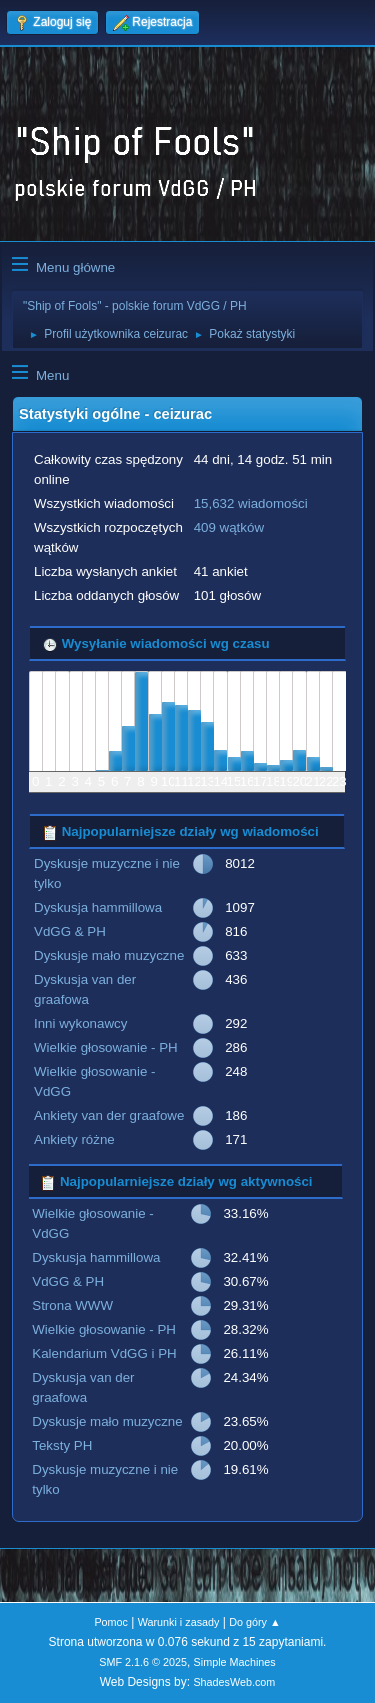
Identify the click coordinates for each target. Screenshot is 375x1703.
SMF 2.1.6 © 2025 (143, 1662)
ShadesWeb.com (234, 1682)
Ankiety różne (74, 1139)
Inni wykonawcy (80, 1023)
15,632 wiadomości (251, 503)
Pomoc (111, 1622)
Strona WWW (72, 1305)
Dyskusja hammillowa (98, 907)
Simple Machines (235, 1662)
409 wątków (229, 527)
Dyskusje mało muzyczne (109, 955)
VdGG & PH (70, 931)
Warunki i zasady (179, 1622)
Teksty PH (62, 1445)
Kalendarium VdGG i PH (104, 1353)
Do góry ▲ (254, 1622)
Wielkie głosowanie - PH (106, 1047)
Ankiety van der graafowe (109, 1115)
